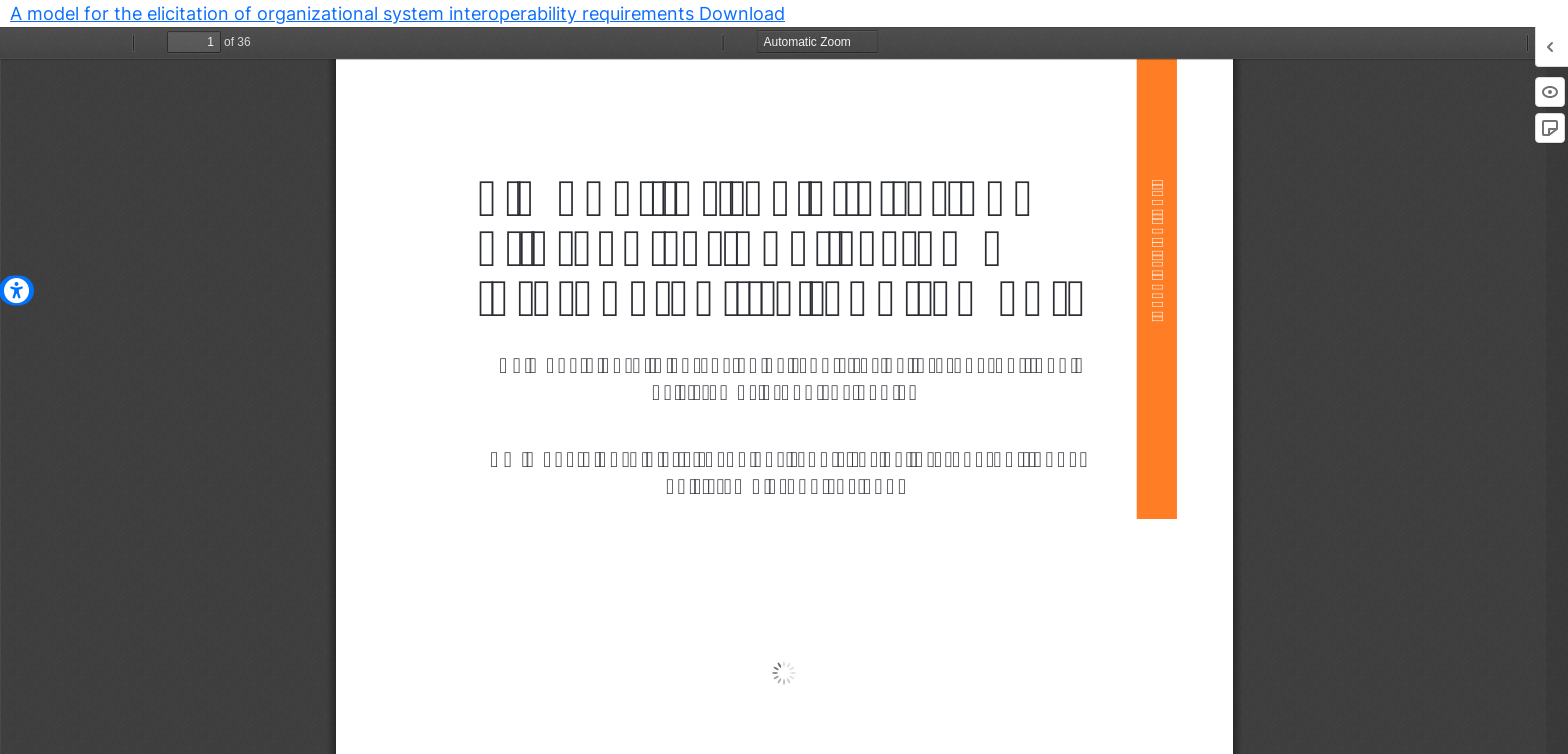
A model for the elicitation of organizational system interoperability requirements (354, 13)
